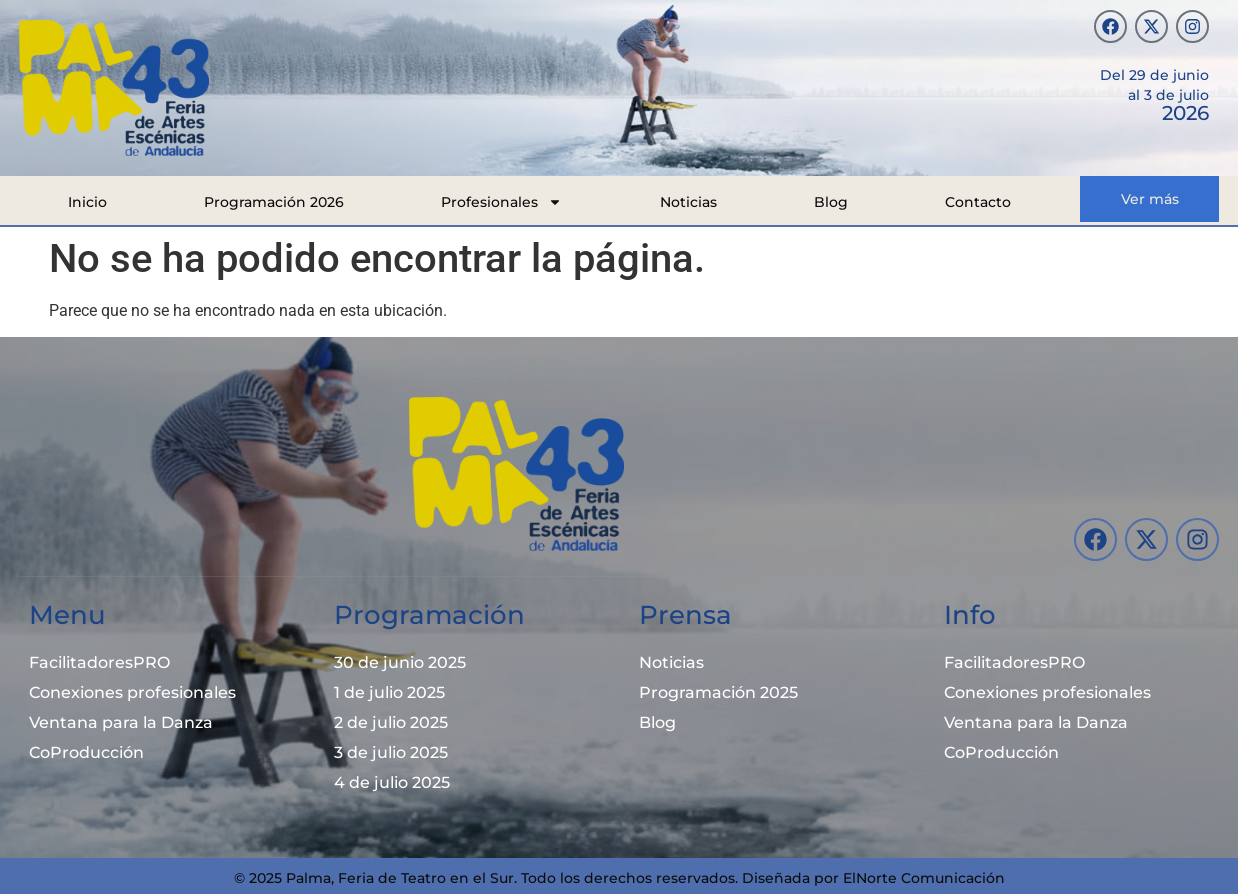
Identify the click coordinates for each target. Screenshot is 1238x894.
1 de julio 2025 (389, 692)
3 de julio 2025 (391, 752)
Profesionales (501, 202)
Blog (831, 202)
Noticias (688, 202)
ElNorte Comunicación (924, 878)
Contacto (978, 202)
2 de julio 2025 (391, 722)
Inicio (87, 202)
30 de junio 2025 (400, 662)
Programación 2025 (718, 692)
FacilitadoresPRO (99, 662)
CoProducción (86, 752)
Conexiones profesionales (132, 692)
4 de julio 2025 (392, 782)
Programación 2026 (274, 202)
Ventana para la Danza (121, 722)
